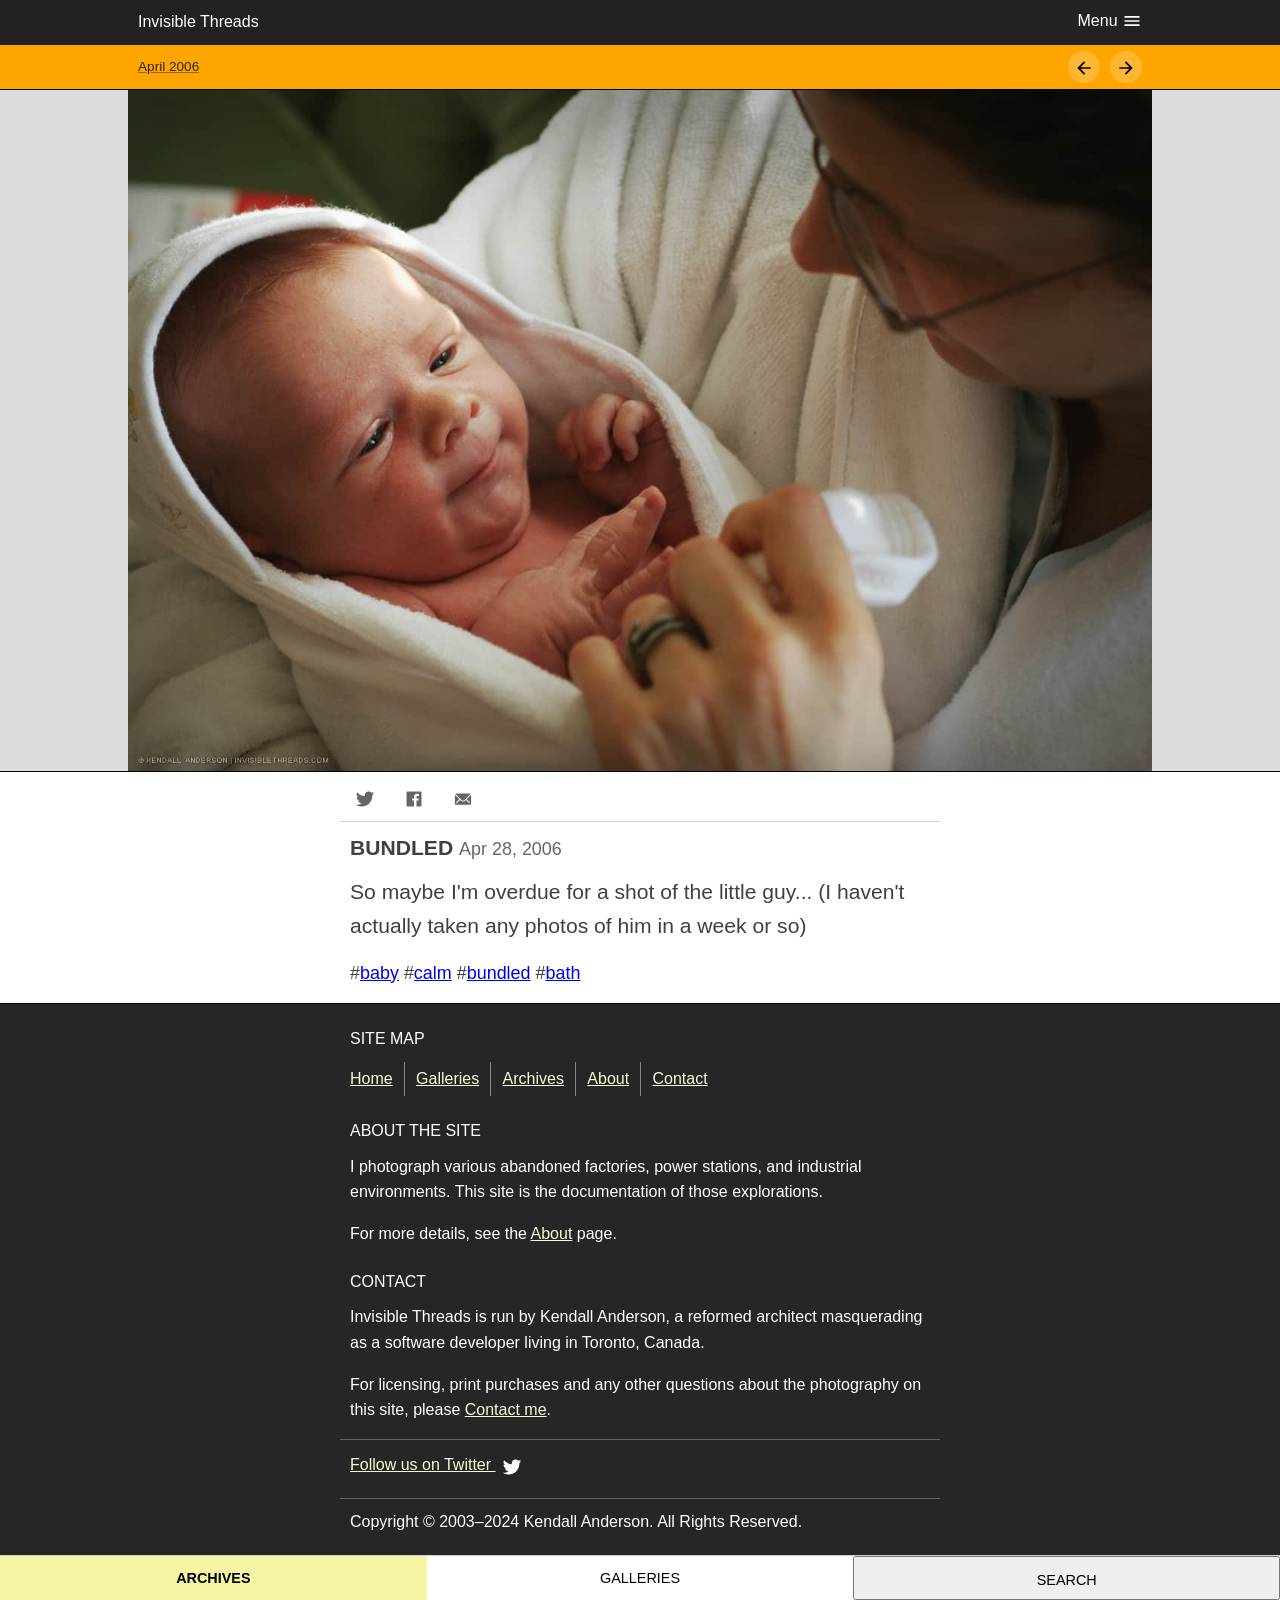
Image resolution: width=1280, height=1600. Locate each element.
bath (563, 973)
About (608, 1078)
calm (433, 973)
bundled (499, 973)
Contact (680, 1078)
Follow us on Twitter (439, 1466)
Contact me (506, 1409)
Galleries (447, 1078)
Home (371, 1078)
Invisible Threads (198, 21)
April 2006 (168, 66)
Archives (533, 1078)
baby (379, 973)
